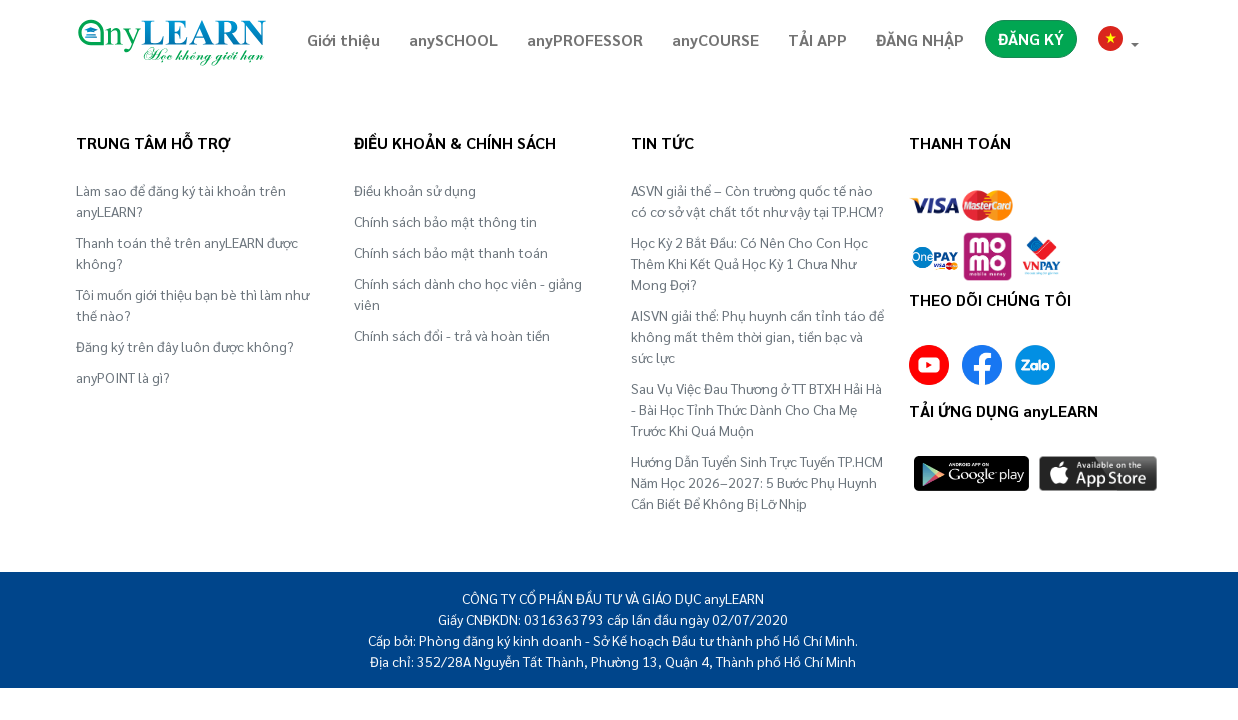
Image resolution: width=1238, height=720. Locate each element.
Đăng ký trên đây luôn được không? (185, 346)
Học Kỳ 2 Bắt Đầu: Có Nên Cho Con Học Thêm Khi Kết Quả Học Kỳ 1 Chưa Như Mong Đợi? (749, 263)
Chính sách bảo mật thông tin (445, 221)
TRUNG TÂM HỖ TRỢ (153, 142)
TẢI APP (817, 39)
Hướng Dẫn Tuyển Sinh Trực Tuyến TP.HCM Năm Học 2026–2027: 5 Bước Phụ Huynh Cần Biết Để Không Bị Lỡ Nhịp (757, 482)
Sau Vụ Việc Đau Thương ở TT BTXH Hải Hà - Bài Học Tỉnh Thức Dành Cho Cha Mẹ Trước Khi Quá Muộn (756, 409)
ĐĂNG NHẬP (920, 39)
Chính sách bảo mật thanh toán (451, 252)
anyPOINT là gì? (123, 377)
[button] (1119, 41)
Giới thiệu (343, 39)
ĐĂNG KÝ (1031, 38)
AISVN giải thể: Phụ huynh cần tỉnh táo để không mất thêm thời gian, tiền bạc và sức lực (757, 336)
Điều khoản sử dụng (415, 190)
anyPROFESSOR (585, 39)
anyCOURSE (715, 39)
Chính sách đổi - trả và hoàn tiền (452, 335)
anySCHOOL (453, 39)
